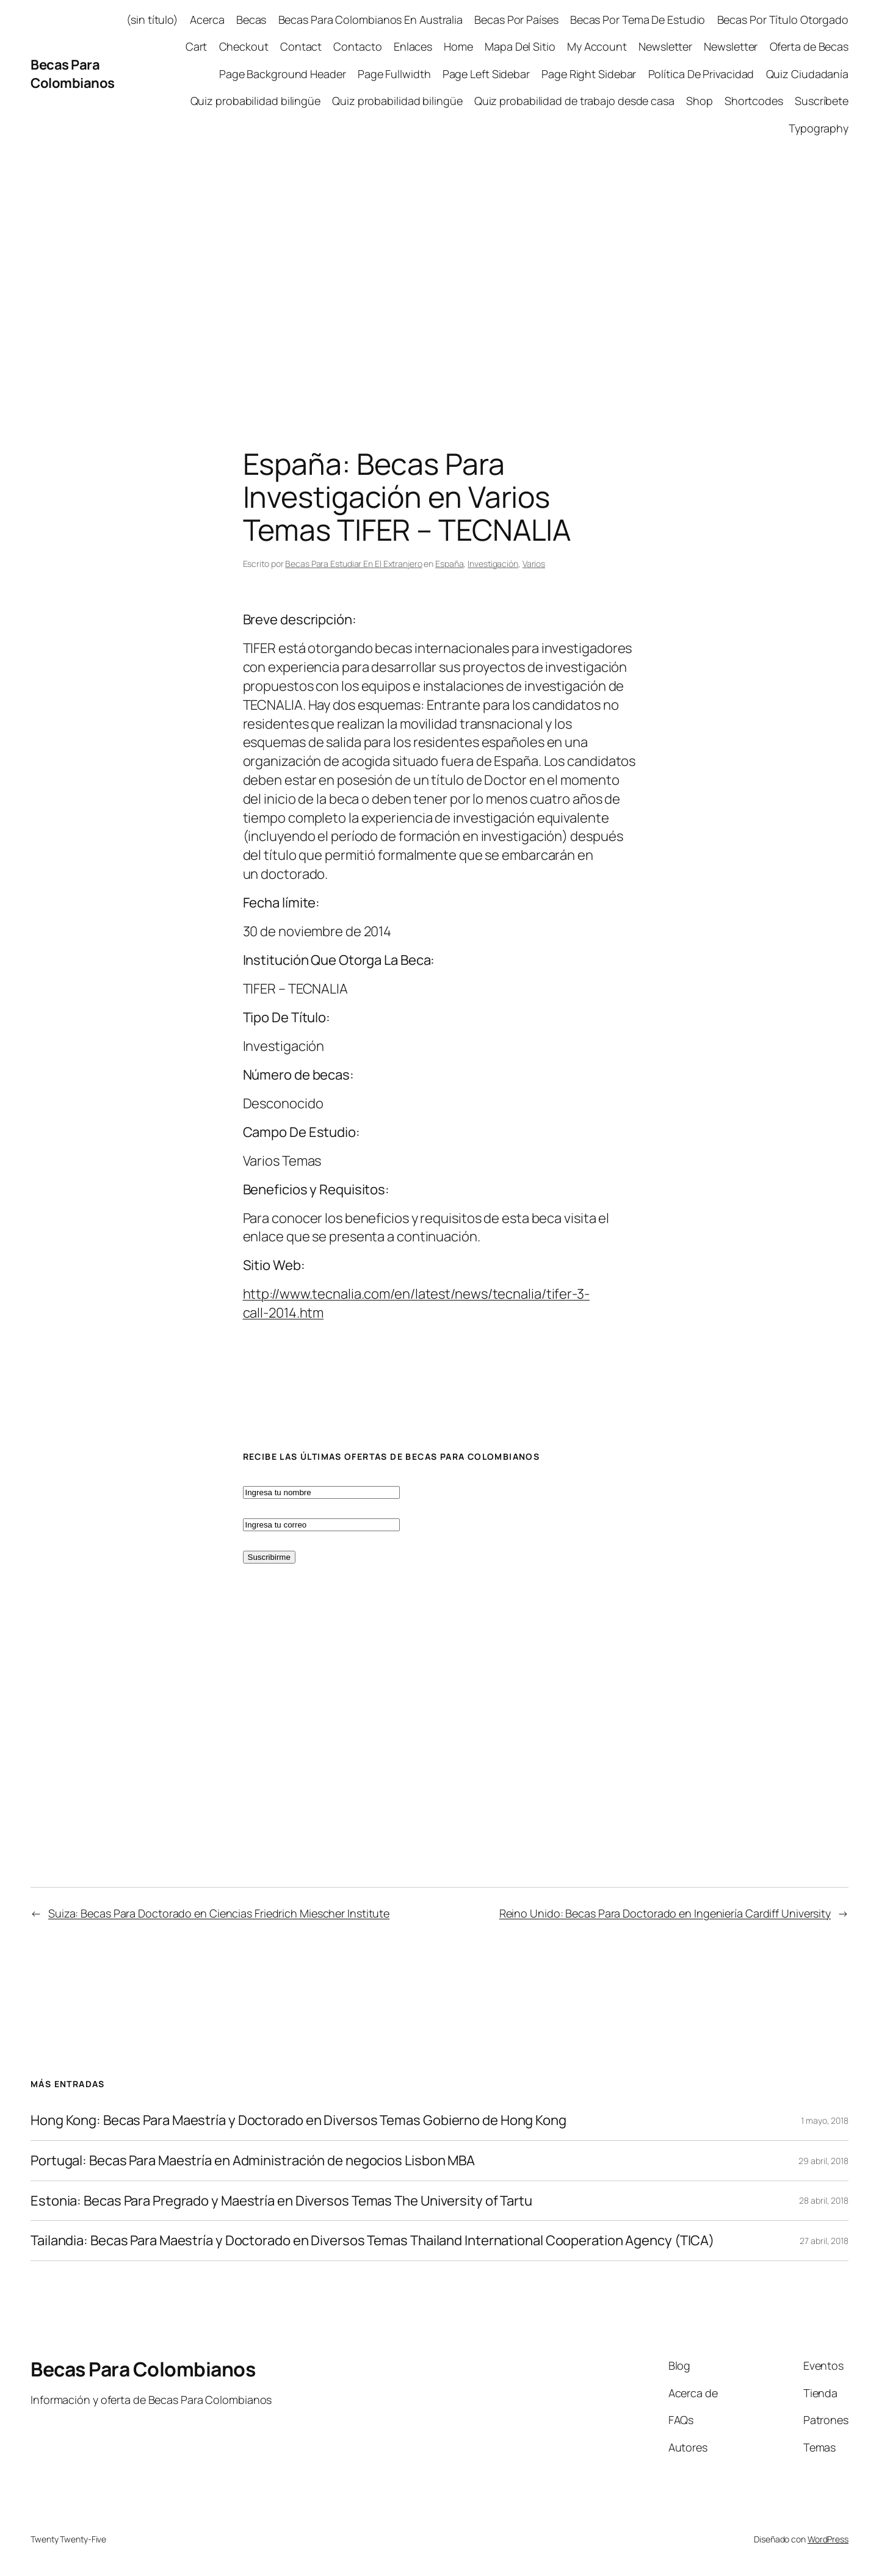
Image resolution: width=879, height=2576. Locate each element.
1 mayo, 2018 (824, 2120)
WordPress (828, 2539)
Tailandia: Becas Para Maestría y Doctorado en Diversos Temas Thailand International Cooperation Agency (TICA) (372, 2240)
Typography (818, 128)
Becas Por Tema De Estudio (638, 19)
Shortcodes (754, 100)
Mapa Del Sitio (520, 46)
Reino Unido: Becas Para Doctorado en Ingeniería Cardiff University (665, 1913)
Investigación (493, 563)
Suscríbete (821, 100)
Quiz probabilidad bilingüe (255, 100)
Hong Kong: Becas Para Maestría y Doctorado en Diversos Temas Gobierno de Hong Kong (298, 2120)
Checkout (244, 46)
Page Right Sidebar (588, 74)
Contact (301, 46)
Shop (699, 100)
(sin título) (152, 19)
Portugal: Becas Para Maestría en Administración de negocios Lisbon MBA (253, 2160)
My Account (597, 46)
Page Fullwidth (394, 74)
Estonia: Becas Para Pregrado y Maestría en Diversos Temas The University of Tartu (281, 2201)
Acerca (207, 19)
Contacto (357, 46)
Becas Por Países (516, 19)
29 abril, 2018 (823, 2161)
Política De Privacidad (701, 74)
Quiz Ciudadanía (807, 74)
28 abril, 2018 (823, 2200)
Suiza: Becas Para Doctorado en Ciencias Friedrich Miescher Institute (218, 1913)
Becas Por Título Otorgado (783, 19)
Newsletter (665, 46)
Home (458, 46)
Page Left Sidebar (486, 74)
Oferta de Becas (809, 46)
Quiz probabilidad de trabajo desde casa (574, 100)
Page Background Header (282, 74)
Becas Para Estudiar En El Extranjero (353, 563)
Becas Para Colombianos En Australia (370, 19)
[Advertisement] (439, 276)
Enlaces (413, 46)
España (449, 563)
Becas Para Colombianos (73, 74)
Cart (197, 46)
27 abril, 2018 (824, 2240)
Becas (251, 19)
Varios (534, 563)
